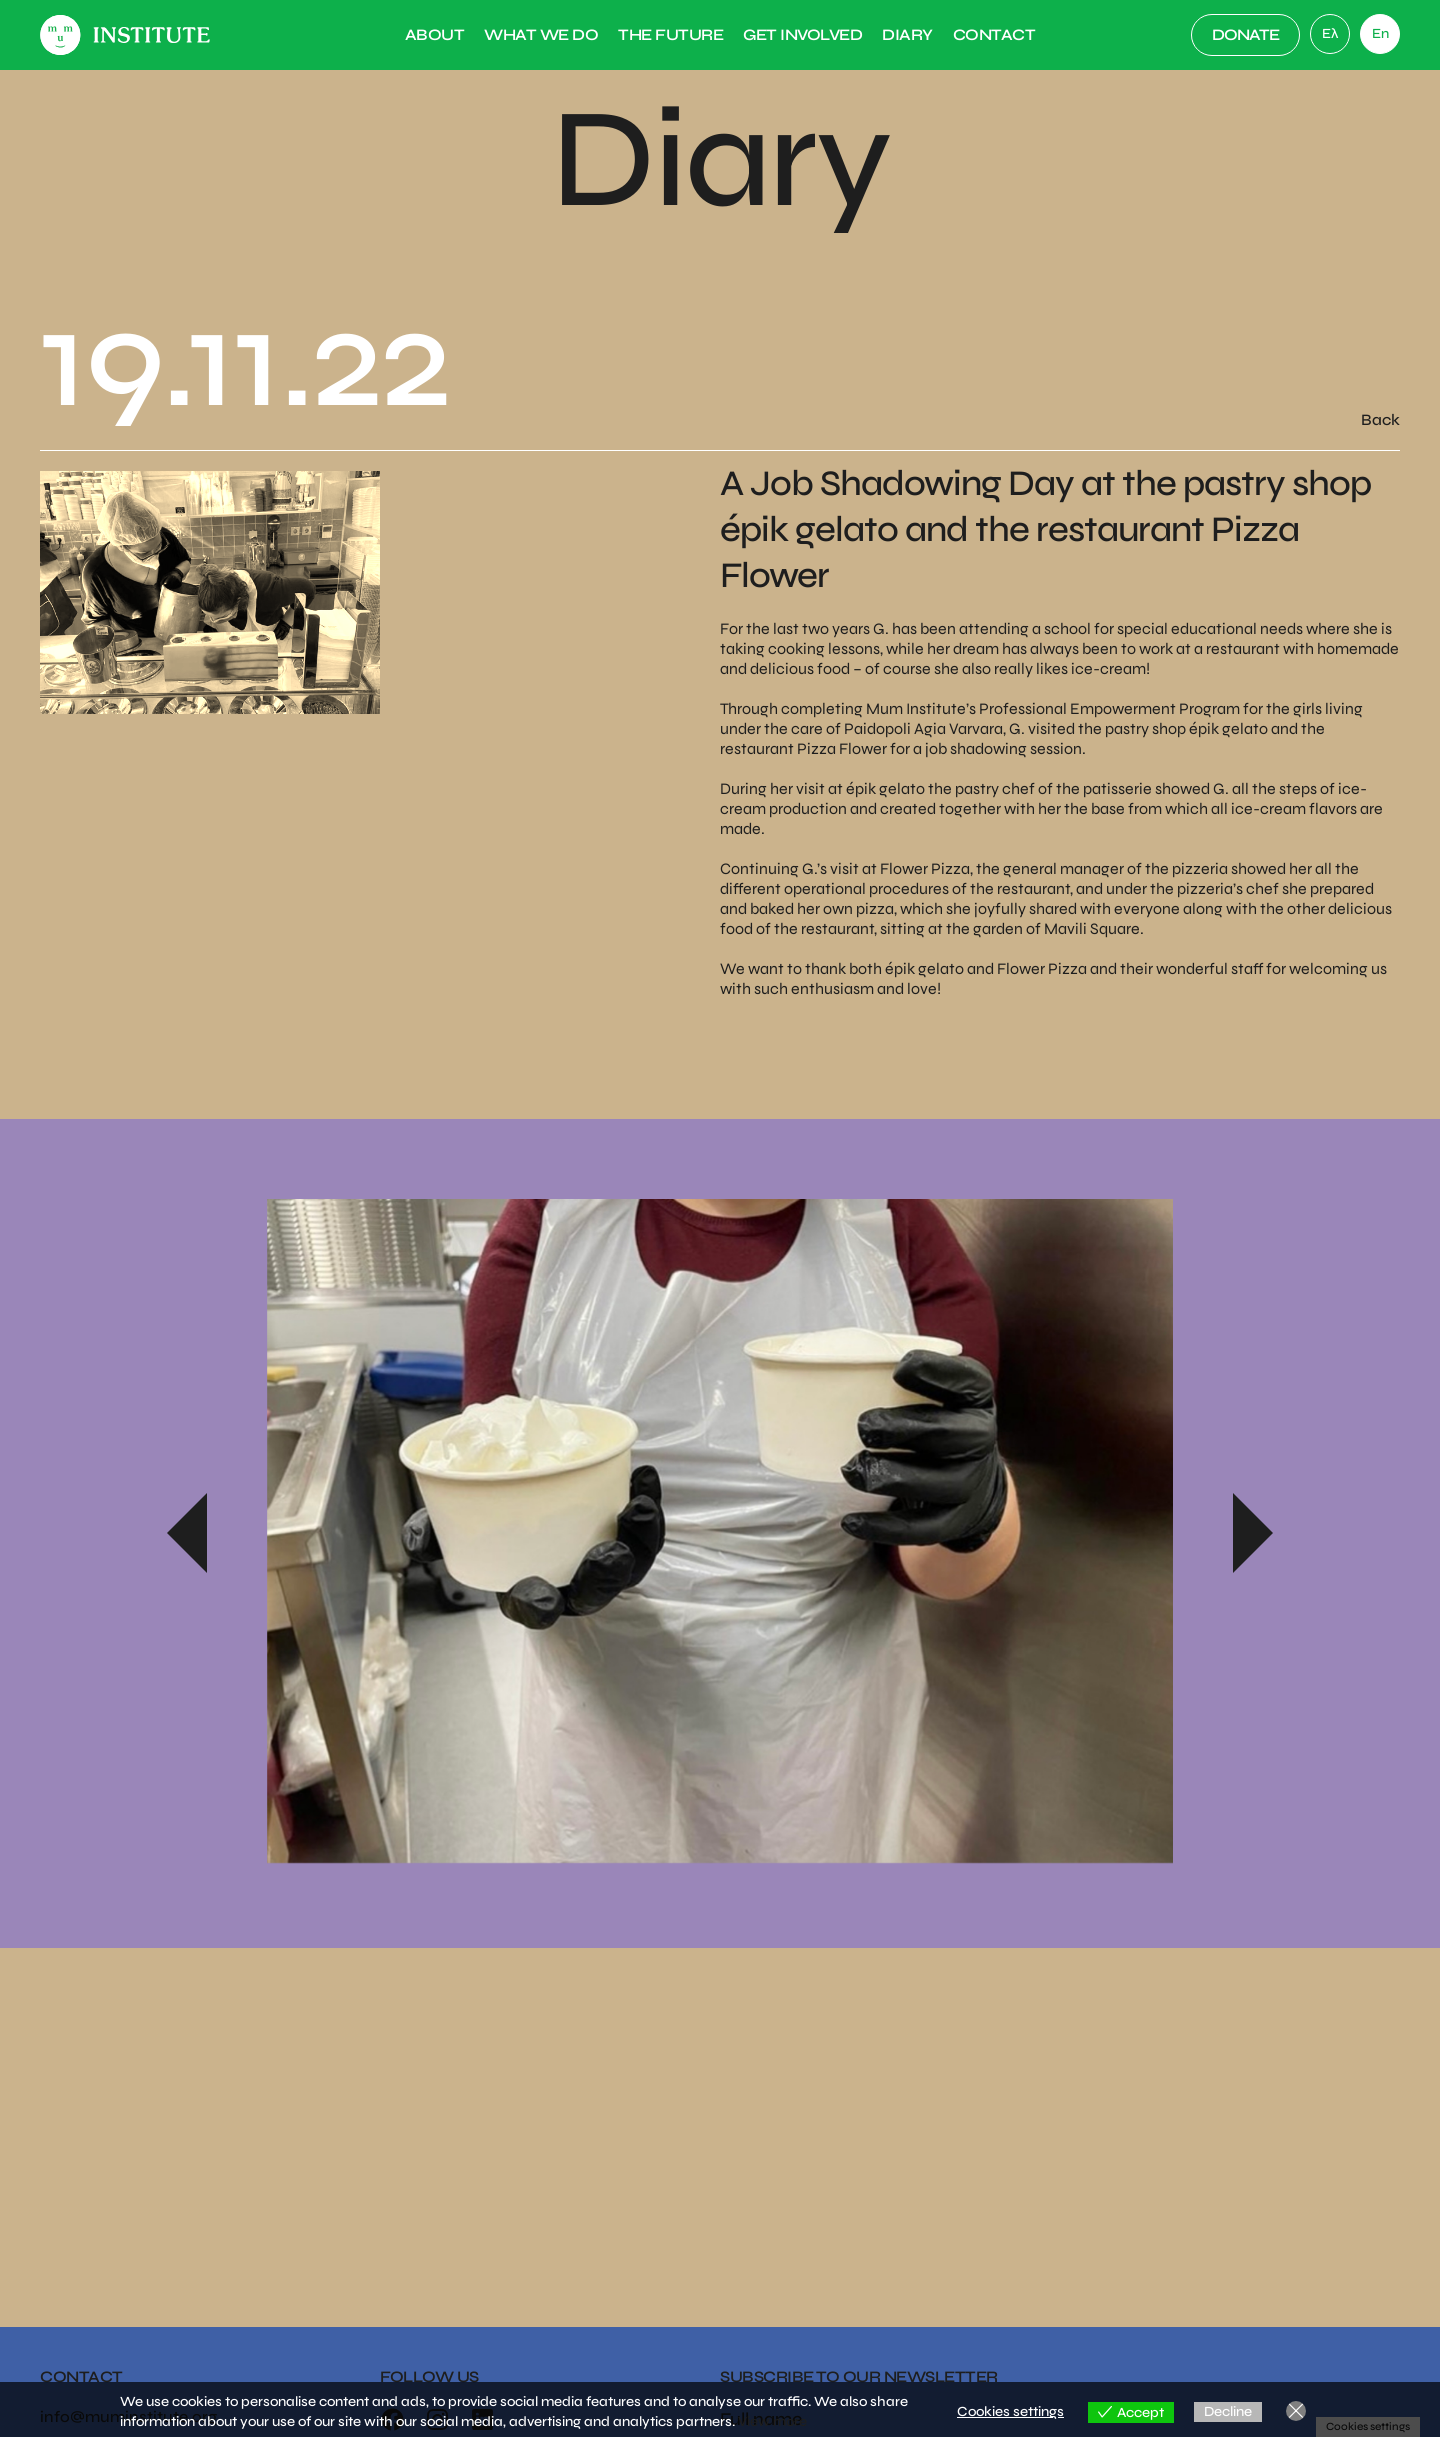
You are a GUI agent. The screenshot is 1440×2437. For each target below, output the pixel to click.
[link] (1330, 34)
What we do (541, 34)
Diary (907, 34)
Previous (187, 1533)
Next (1253, 1533)
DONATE (1245, 34)
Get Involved (802, 34)
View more (772, 2421)
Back (1380, 419)
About (435, 34)
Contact (994, 34)
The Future (670, 34)
